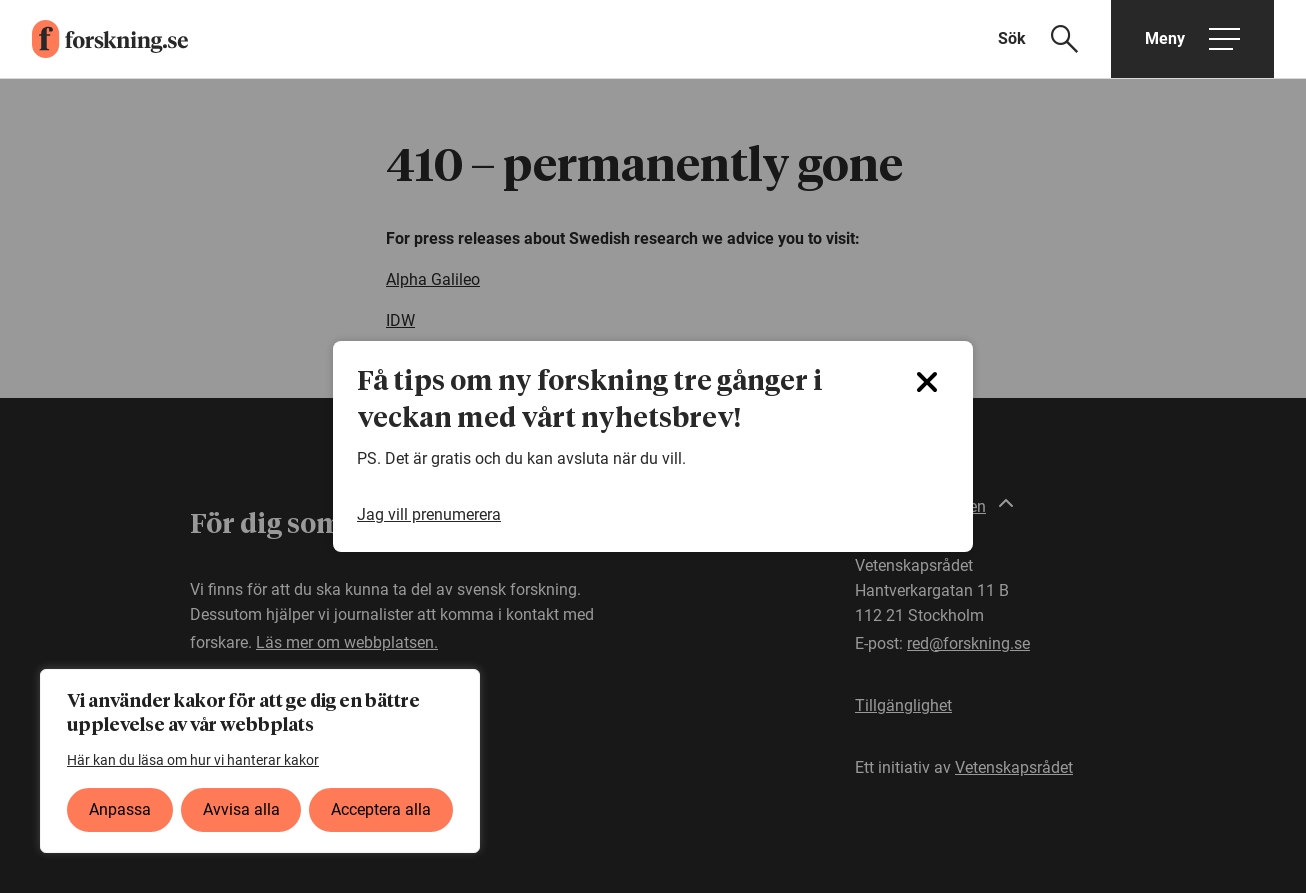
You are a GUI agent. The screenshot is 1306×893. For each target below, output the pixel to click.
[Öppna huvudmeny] (1192, 39)
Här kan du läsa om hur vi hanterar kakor (193, 760)
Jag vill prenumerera (429, 514)
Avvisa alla (241, 809)
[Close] (927, 382)
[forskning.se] (94, 39)
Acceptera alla (381, 809)
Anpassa (120, 809)
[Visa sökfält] (1050, 39)
